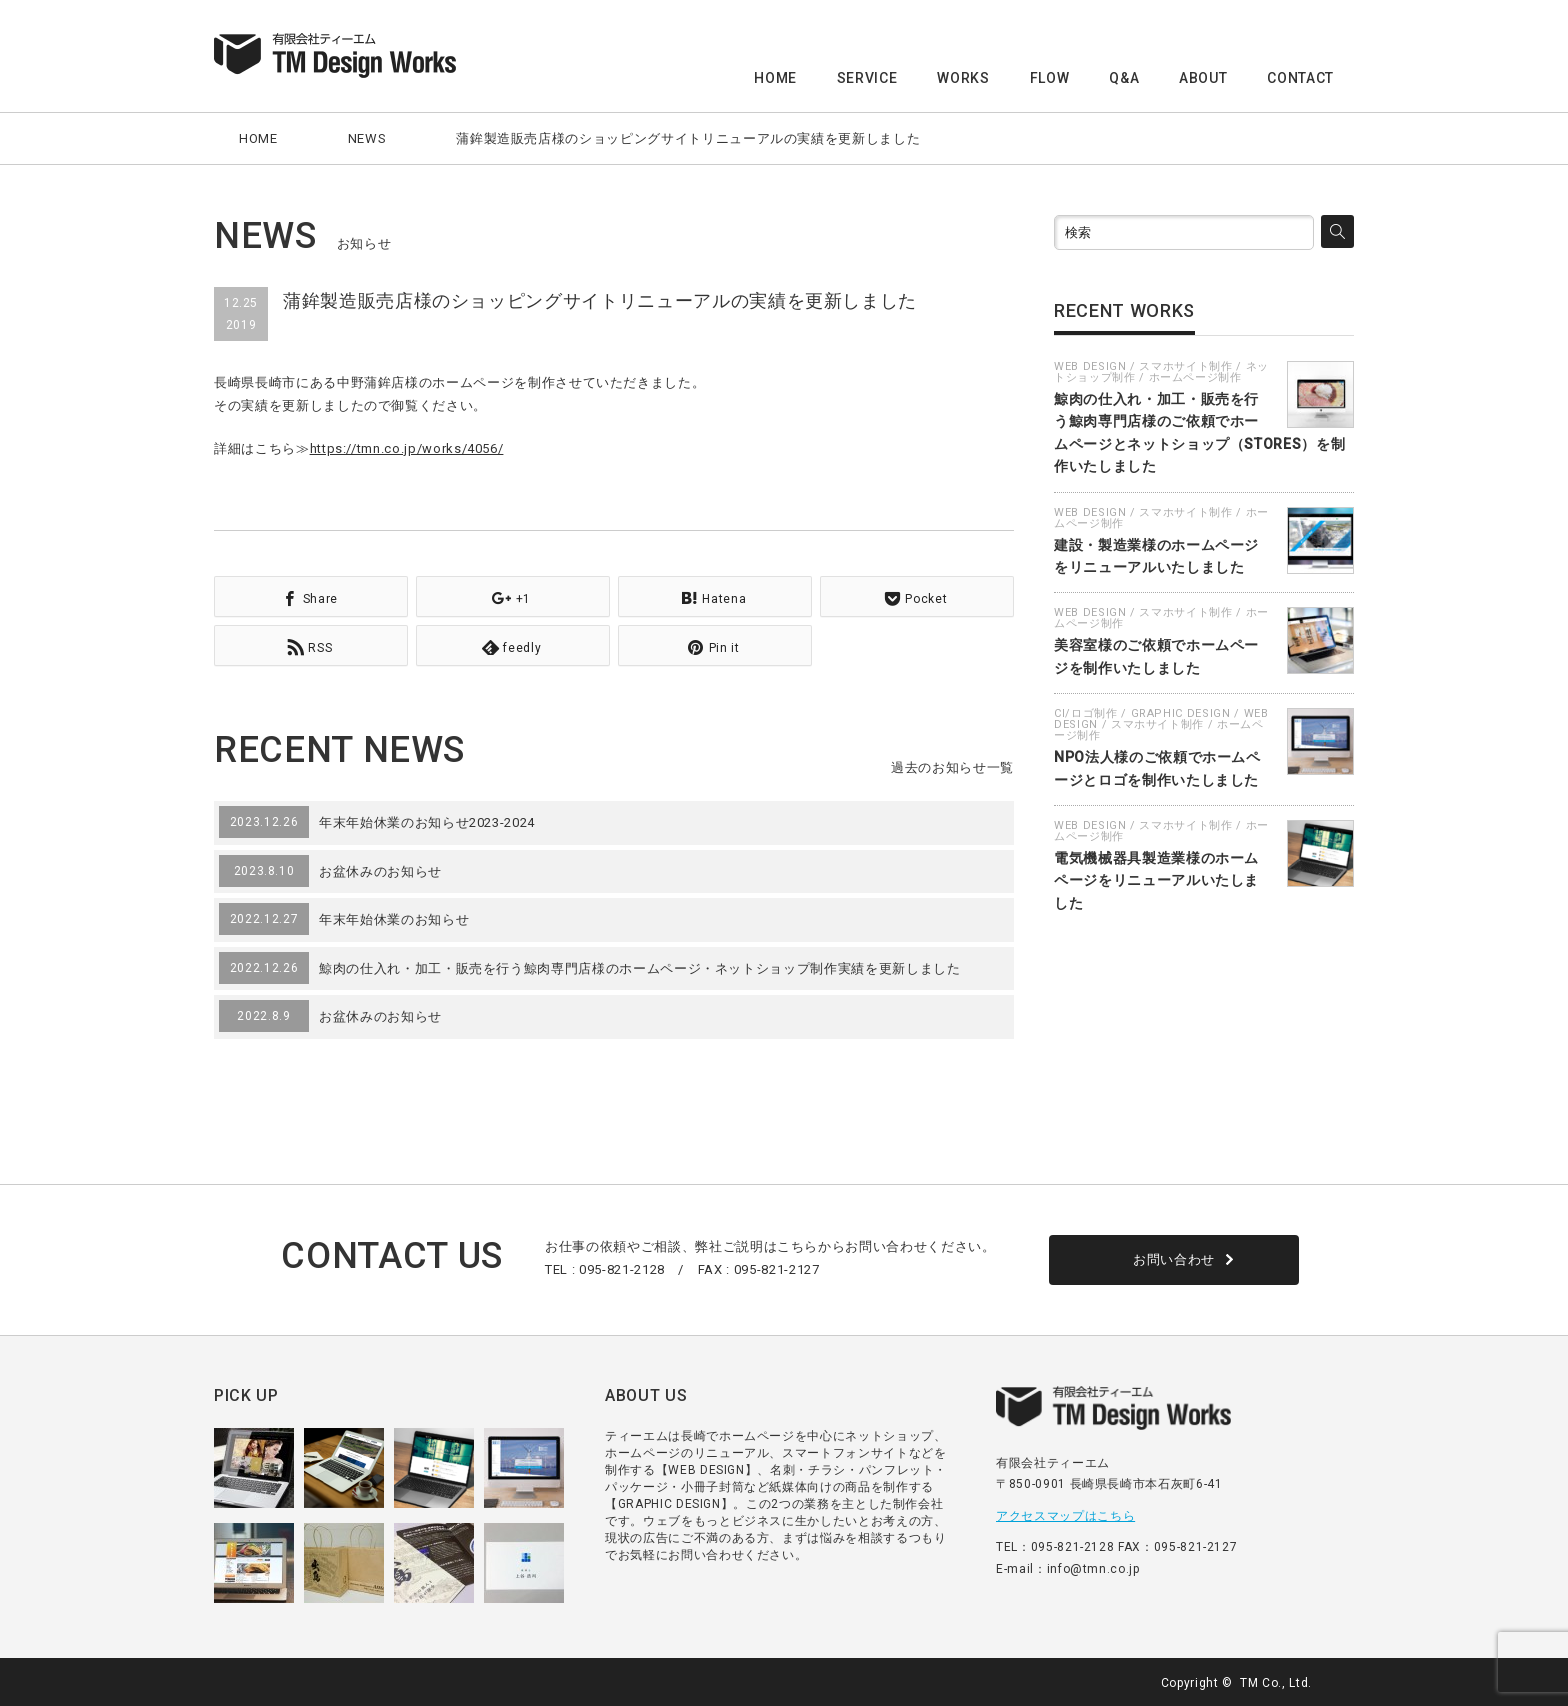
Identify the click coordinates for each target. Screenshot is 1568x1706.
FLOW (1050, 78)
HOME (775, 78)
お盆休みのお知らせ (380, 869)
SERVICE (867, 78)
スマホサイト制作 (1185, 366)
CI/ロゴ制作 (1086, 713)
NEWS (367, 138)
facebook (1342, 1681)
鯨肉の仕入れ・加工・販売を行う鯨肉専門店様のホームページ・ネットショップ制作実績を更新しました (640, 966)
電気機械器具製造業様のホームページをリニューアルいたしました (1156, 880)
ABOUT (1203, 78)
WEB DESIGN (1090, 366)
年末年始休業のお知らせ (394, 917)
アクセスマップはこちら (1065, 1514)
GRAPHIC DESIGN (1181, 713)
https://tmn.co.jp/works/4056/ (407, 448)
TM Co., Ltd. (1276, 1681)
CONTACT (1300, 78)
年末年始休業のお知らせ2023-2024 (427, 820)
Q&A (1124, 78)
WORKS (963, 78)
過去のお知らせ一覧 (952, 765)
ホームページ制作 (1195, 377)
